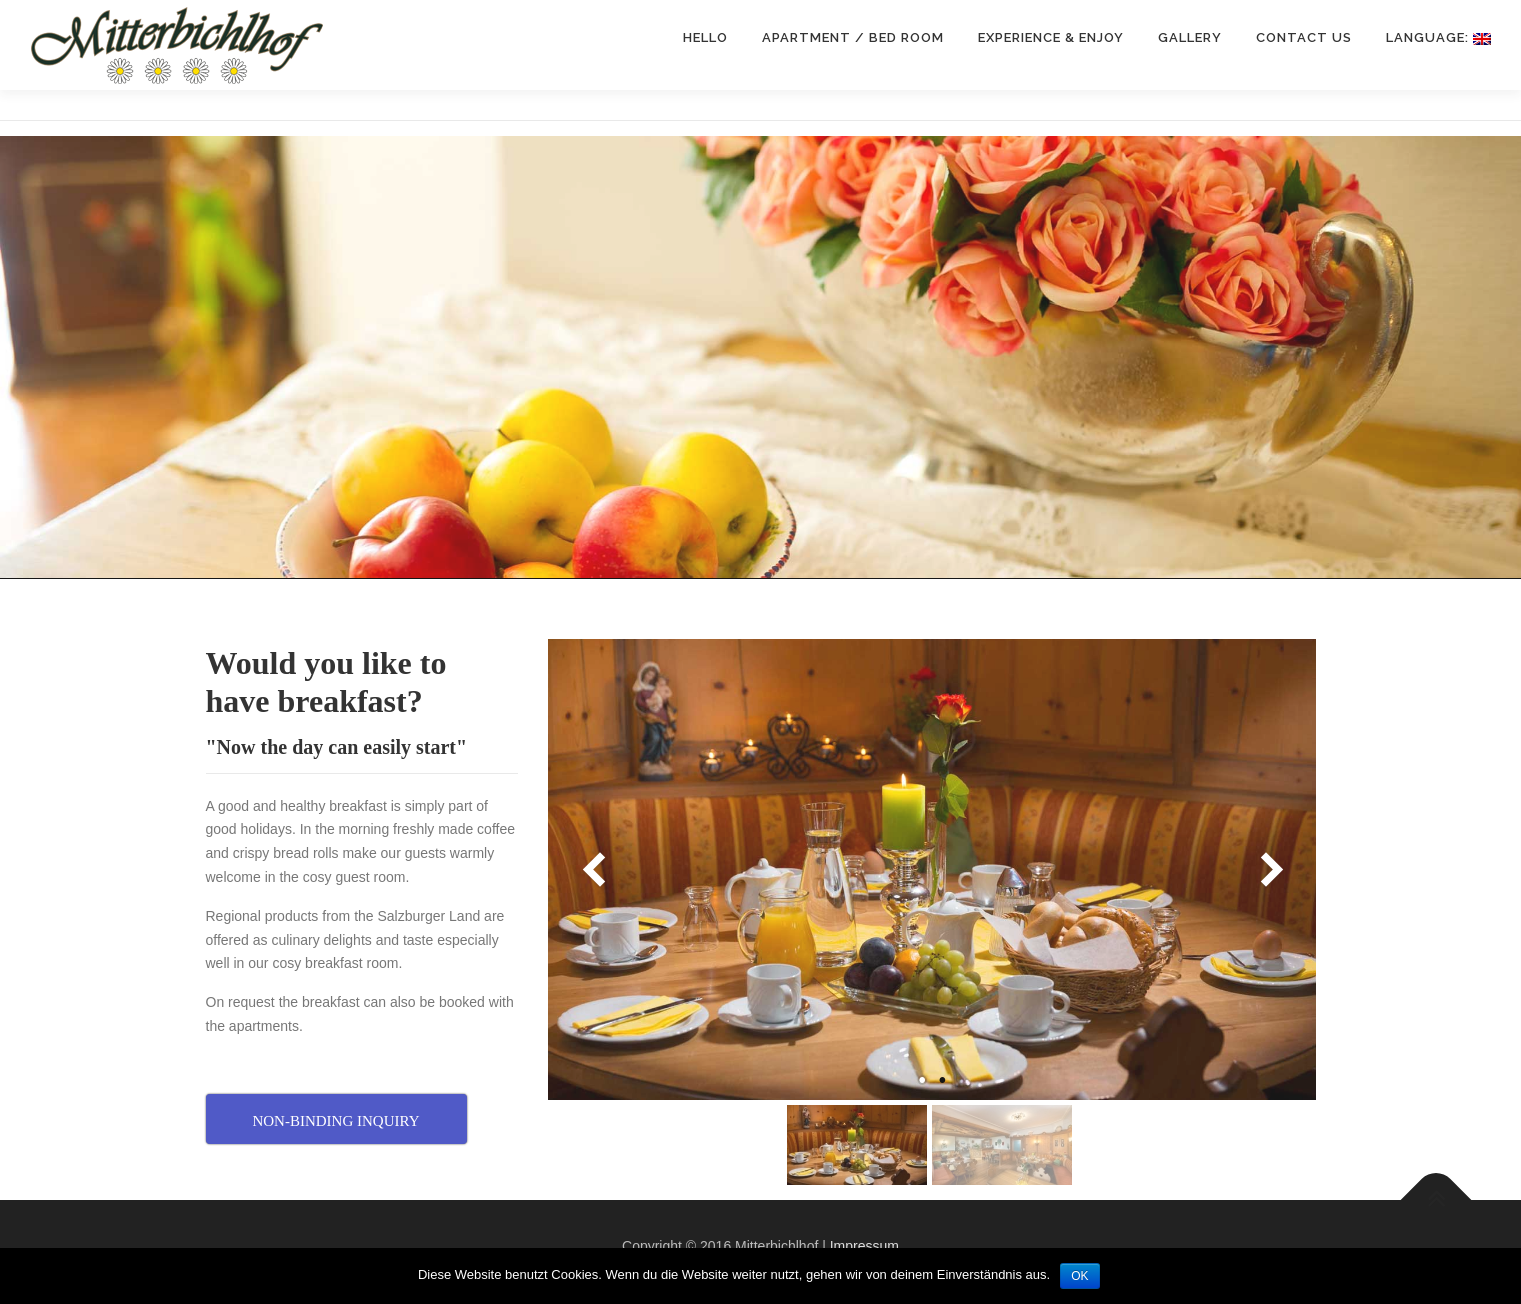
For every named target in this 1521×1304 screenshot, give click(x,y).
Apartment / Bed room (853, 37)
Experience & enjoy (1051, 37)
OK (1079, 1276)
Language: (1438, 37)
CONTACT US (1304, 37)
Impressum (864, 1246)
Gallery (1190, 37)
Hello (705, 37)
